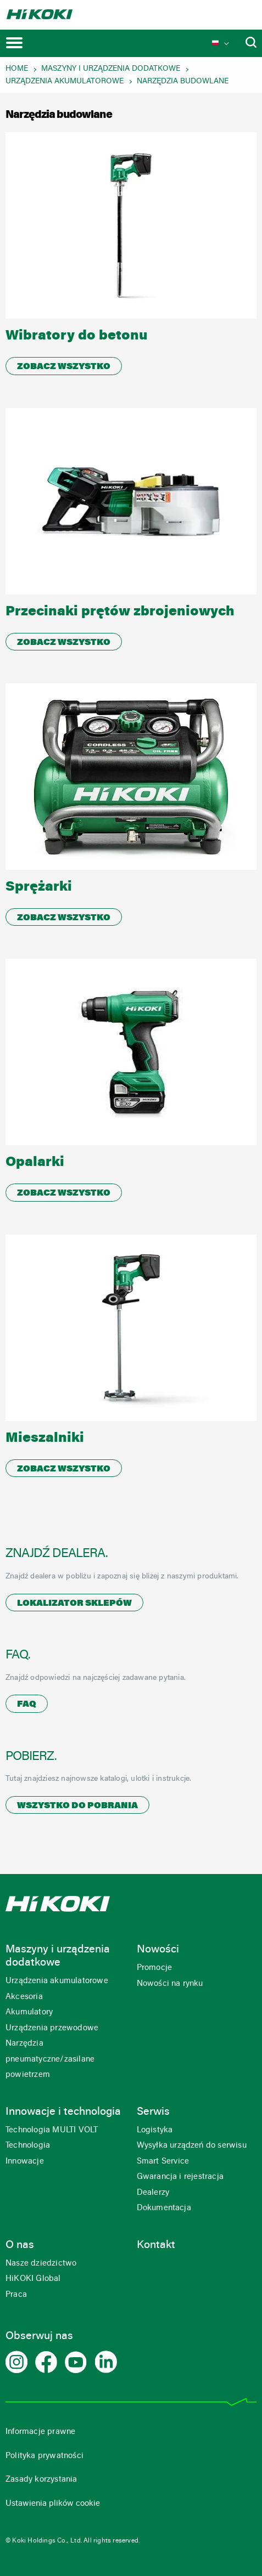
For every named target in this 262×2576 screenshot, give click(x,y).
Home (16, 69)
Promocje (154, 1968)
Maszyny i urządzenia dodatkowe (110, 69)
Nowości (158, 1949)
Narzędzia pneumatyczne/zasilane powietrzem (49, 2059)
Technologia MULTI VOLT (51, 2130)
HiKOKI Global (33, 2279)
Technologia (27, 2146)
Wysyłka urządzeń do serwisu (192, 2146)
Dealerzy (153, 2193)
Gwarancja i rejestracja (180, 2177)
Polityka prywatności (44, 2456)
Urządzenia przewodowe (51, 2028)
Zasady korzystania (41, 2480)
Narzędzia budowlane (182, 82)
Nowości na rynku (170, 1984)
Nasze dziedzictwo (40, 2264)
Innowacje (24, 2162)
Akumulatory (29, 2012)
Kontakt (156, 2245)
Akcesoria (24, 1997)
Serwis (153, 2112)
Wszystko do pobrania (77, 1806)
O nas (19, 2245)
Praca (16, 2295)
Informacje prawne (40, 2432)
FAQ (26, 1704)
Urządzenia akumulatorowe (64, 82)
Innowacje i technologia (63, 2112)
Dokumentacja (164, 2208)
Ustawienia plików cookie (52, 2504)
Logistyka (155, 2130)
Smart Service (163, 2162)
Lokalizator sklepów (74, 1603)
